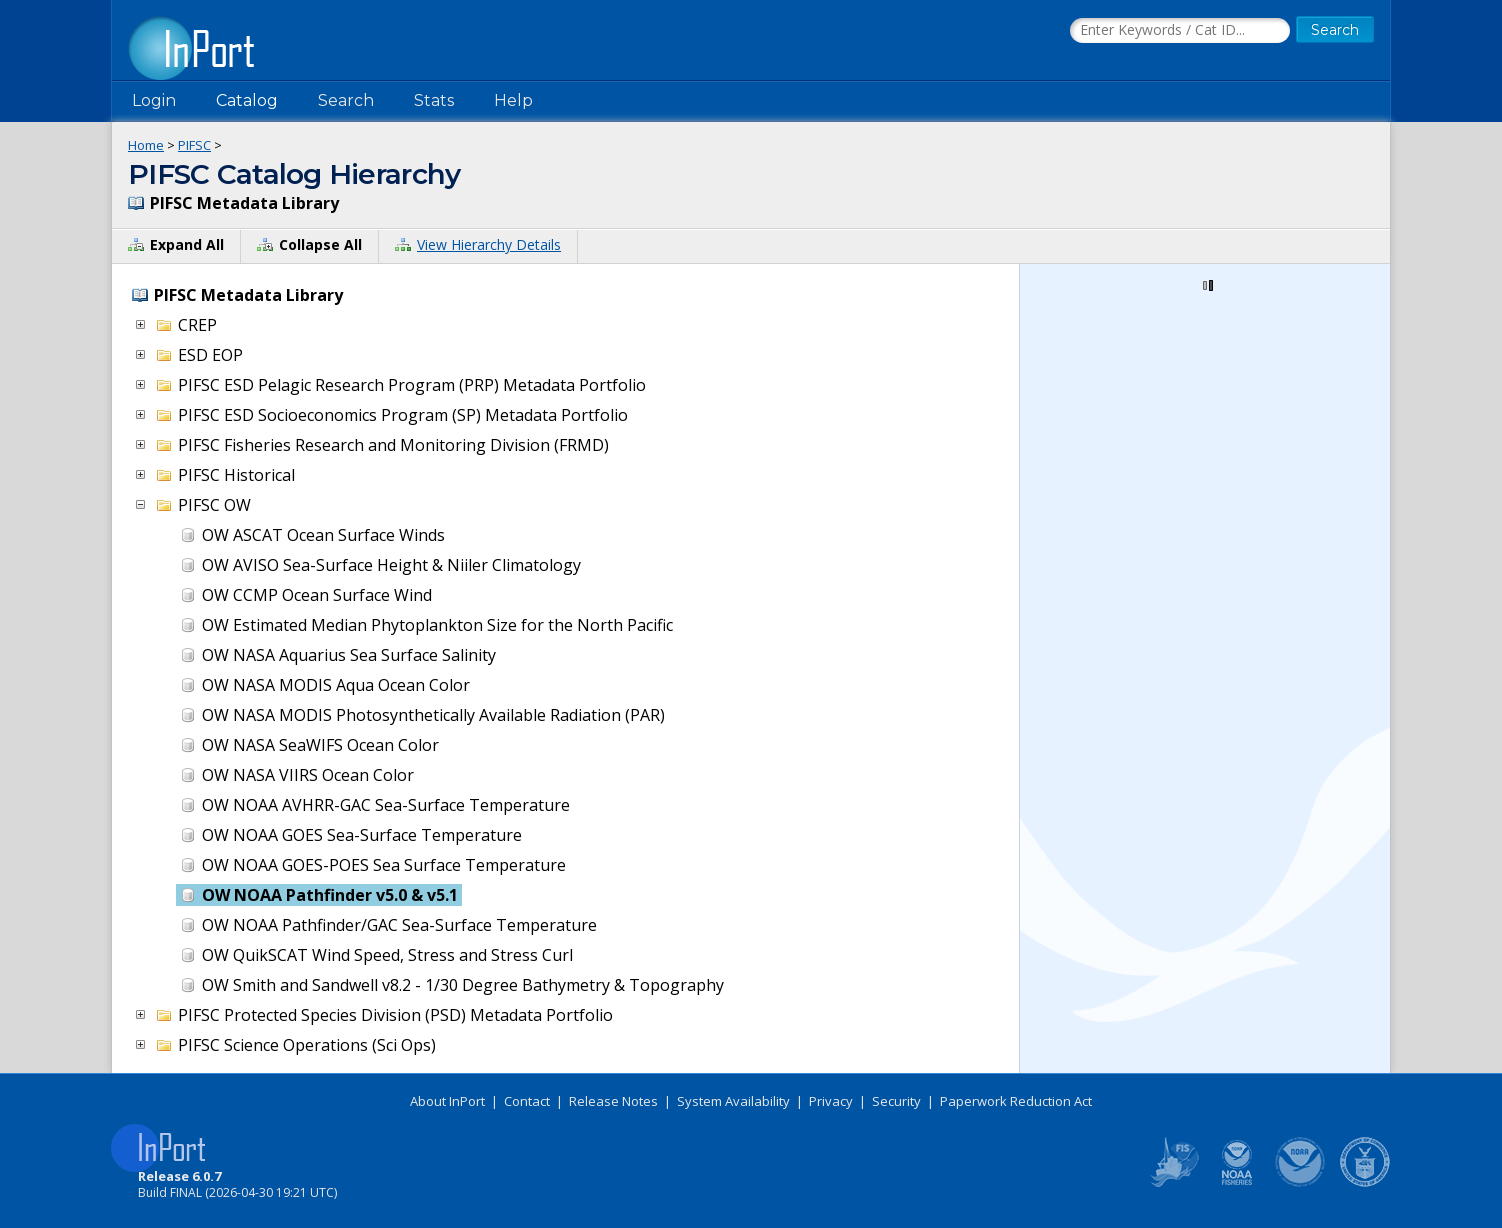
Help (513, 100)
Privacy (831, 1101)
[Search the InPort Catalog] (1180, 31)
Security (896, 1101)
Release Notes (613, 1101)
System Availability (733, 1101)
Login (154, 100)
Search (346, 100)
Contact (527, 1101)
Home (146, 145)
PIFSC (194, 145)
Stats (434, 100)
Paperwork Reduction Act (1016, 1101)
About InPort (447, 1101)
